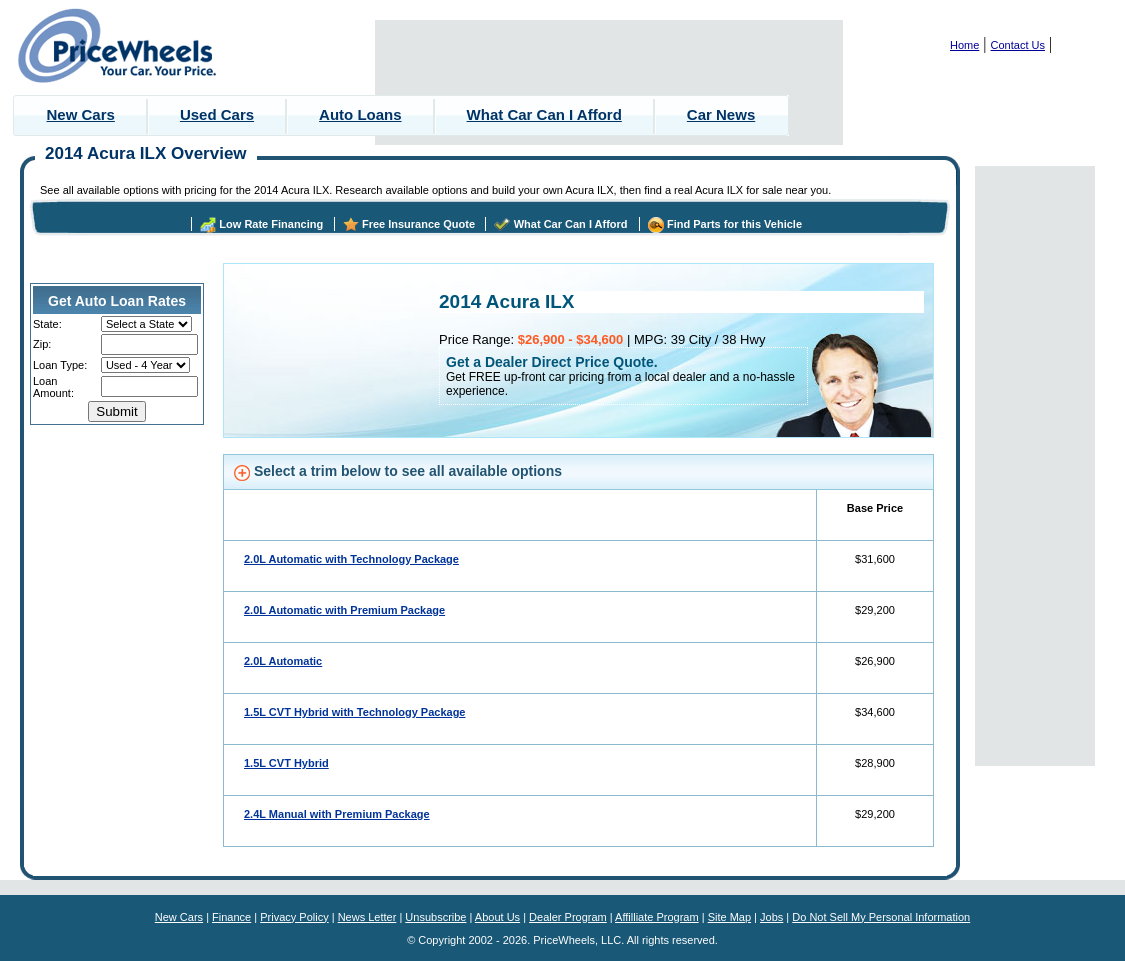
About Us (497, 917)
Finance (231, 917)
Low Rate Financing (271, 224)
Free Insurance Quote (418, 224)
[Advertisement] (609, 82)
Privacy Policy (294, 917)
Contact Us (1018, 45)
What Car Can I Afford (544, 114)
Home (964, 45)
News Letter (367, 917)
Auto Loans (360, 114)
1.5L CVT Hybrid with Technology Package (354, 712)
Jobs (771, 917)
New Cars (81, 114)
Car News (721, 114)
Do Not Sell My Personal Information (881, 917)
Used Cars (217, 114)
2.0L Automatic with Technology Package (351, 559)
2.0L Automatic (283, 661)
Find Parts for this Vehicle (734, 224)
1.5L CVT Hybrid (286, 763)
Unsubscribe (435, 917)
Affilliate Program (657, 917)
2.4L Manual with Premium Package (337, 814)
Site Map (729, 917)
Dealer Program (568, 917)
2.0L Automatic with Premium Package (344, 610)
